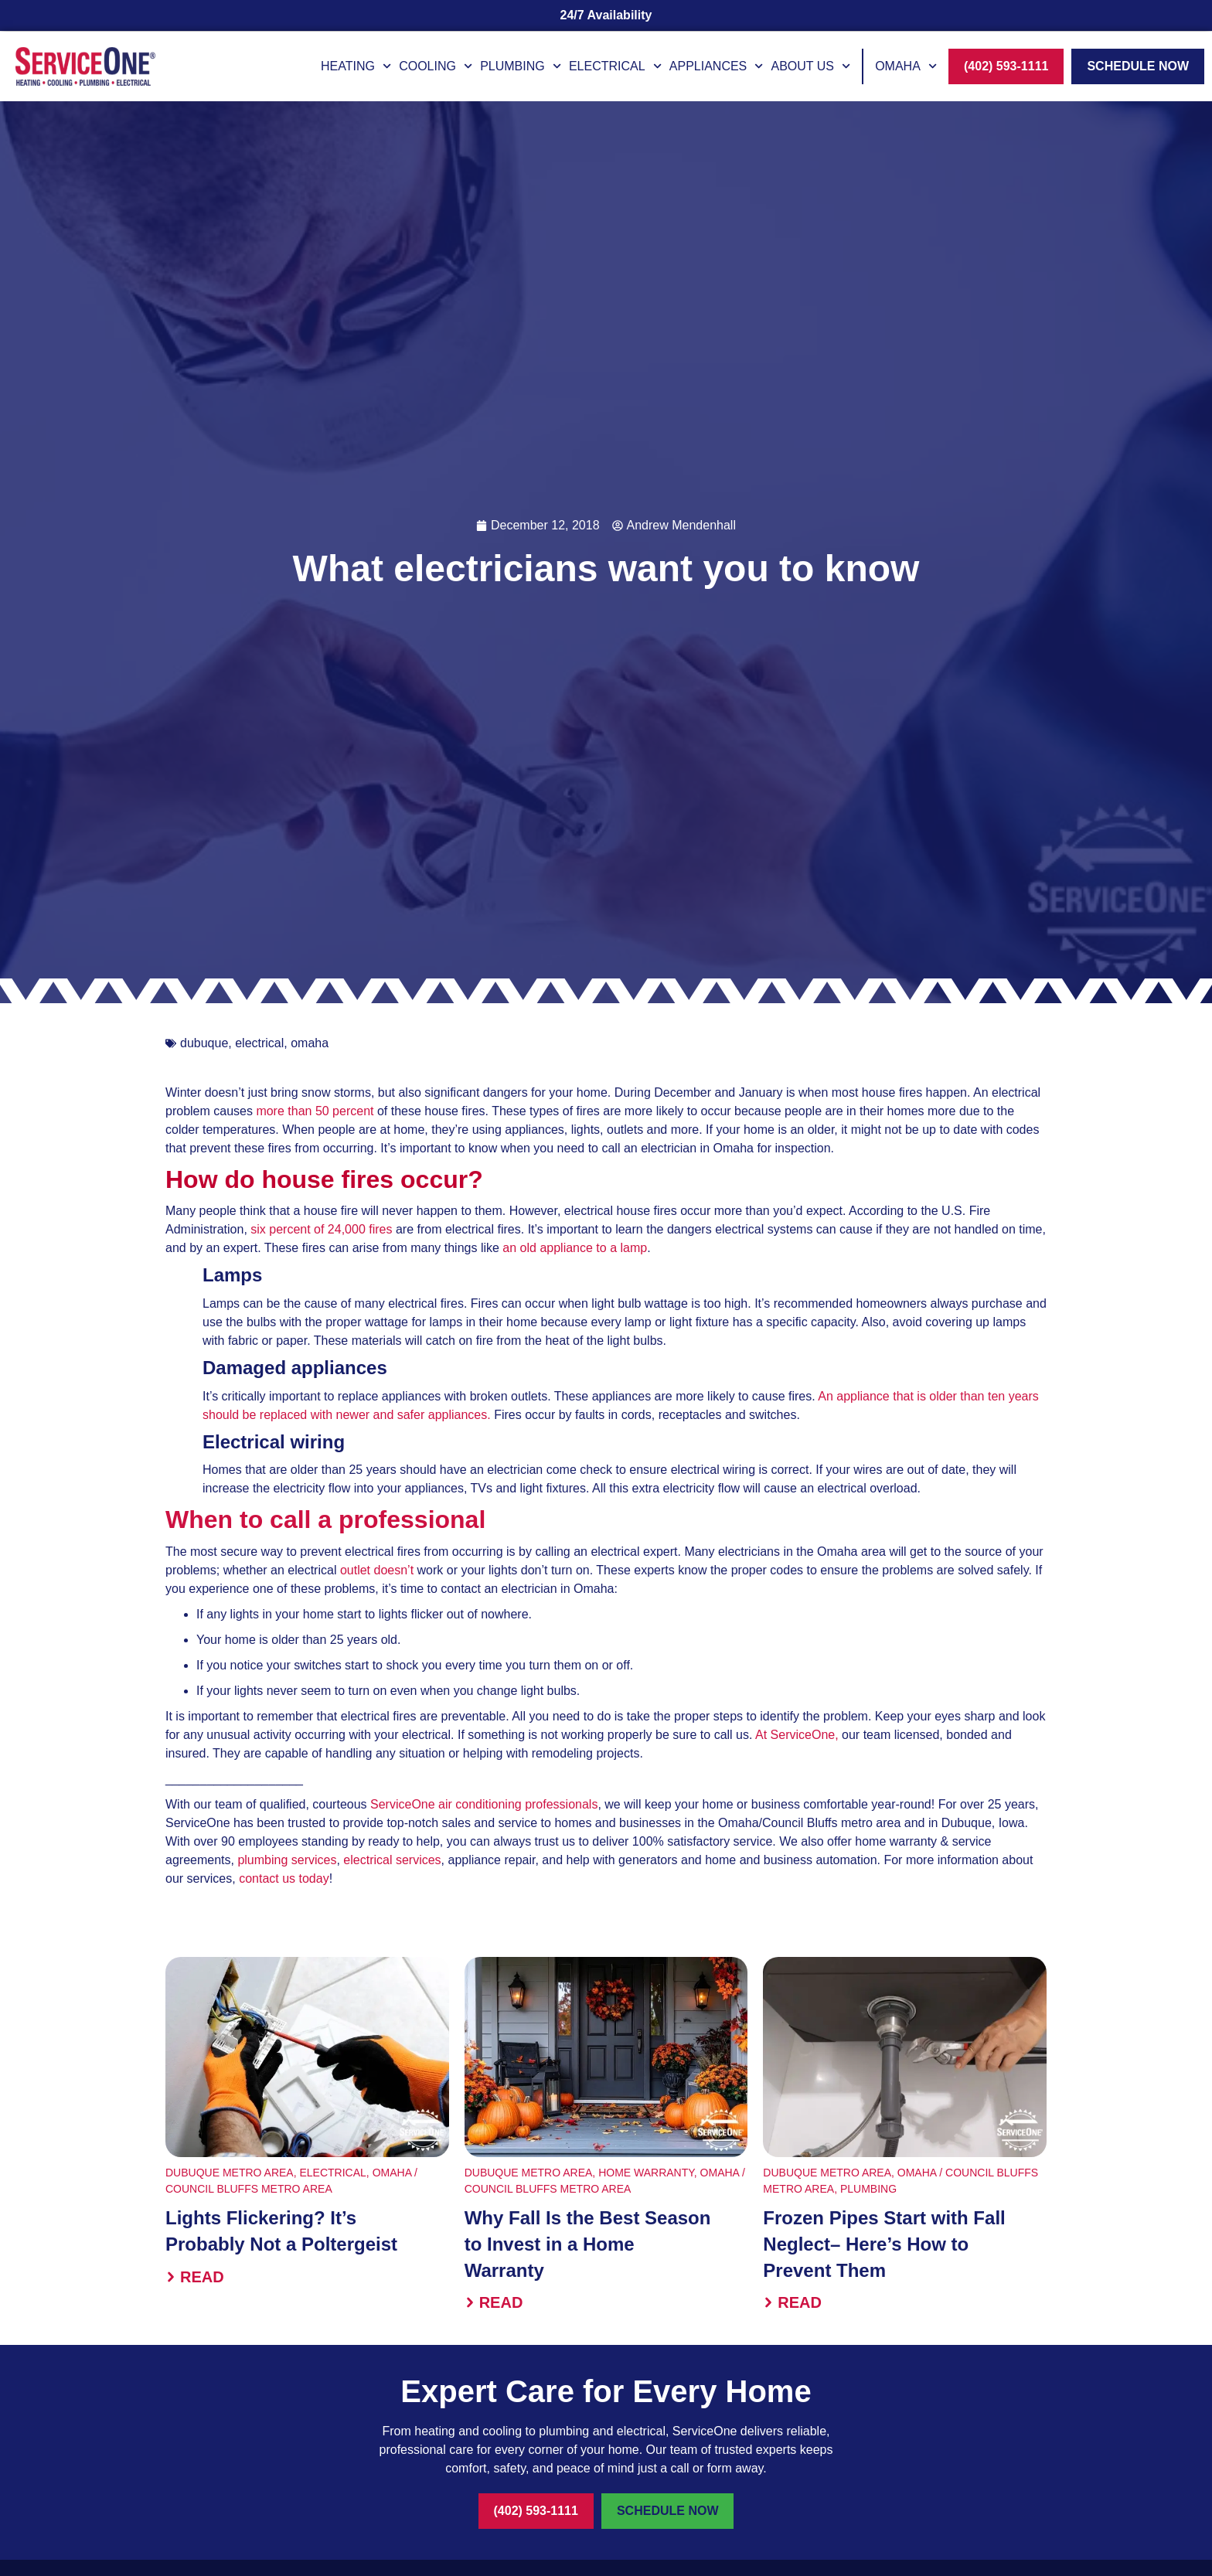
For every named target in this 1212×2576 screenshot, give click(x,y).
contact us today (284, 1878)
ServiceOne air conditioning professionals (483, 1804)
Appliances (716, 66)
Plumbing (520, 66)
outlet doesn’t (378, 1570)
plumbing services (286, 1859)
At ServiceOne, (797, 1734)
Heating (356, 66)
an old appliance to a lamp (574, 1247)
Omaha (906, 66)
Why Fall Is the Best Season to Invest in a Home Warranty (588, 2243)
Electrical (615, 66)
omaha (310, 1043)
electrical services (392, 1859)
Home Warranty (646, 2172)
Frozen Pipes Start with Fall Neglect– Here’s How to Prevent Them (884, 2243)
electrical (259, 1043)
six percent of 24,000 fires (323, 1229)
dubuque (204, 1043)
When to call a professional (325, 1519)
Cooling (435, 66)
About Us (810, 66)
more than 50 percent (314, 1111)
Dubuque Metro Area (229, 2172)
